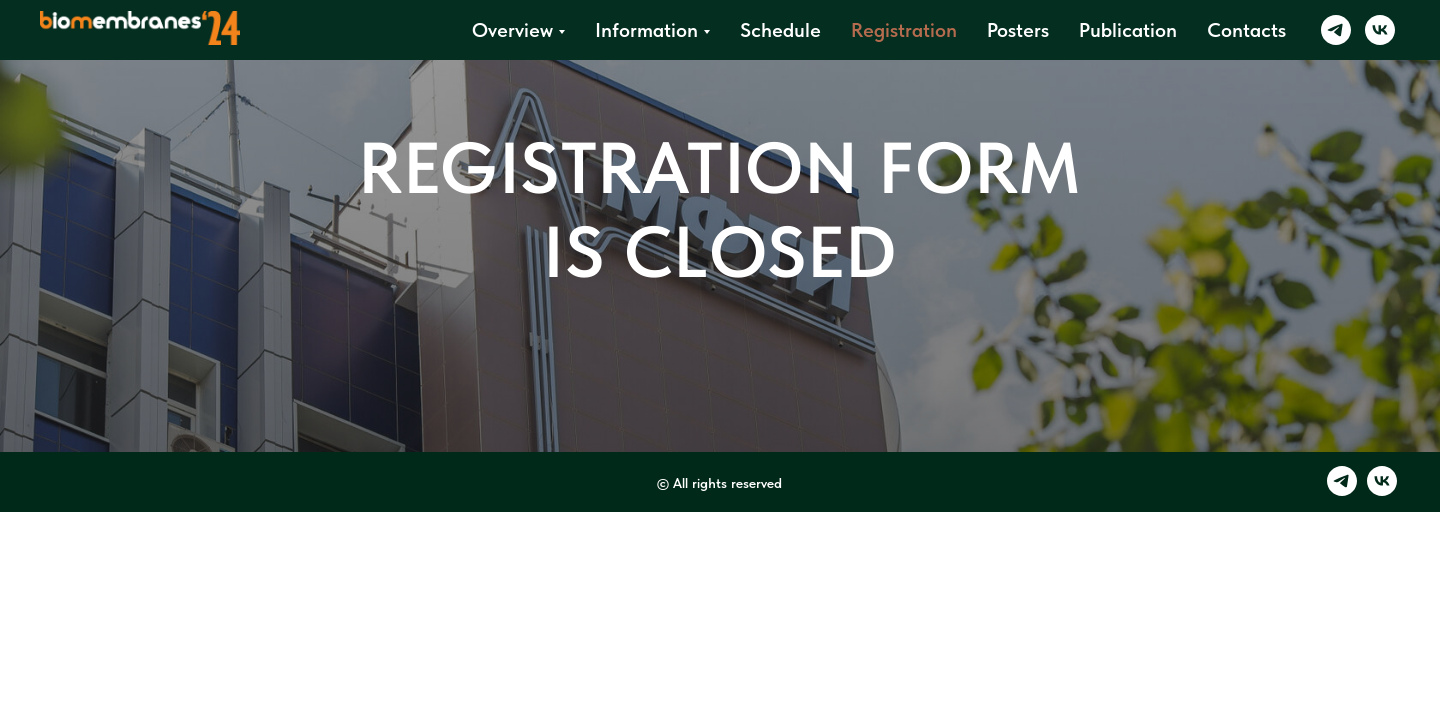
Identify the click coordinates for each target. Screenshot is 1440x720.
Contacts (1246, 30)
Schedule (780, 30)
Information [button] (646, 30)
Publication (1128, 30)
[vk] (1380, 30)
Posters (1018, 30)
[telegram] (1336, 30)
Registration (904, 30)
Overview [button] (512, 30)
